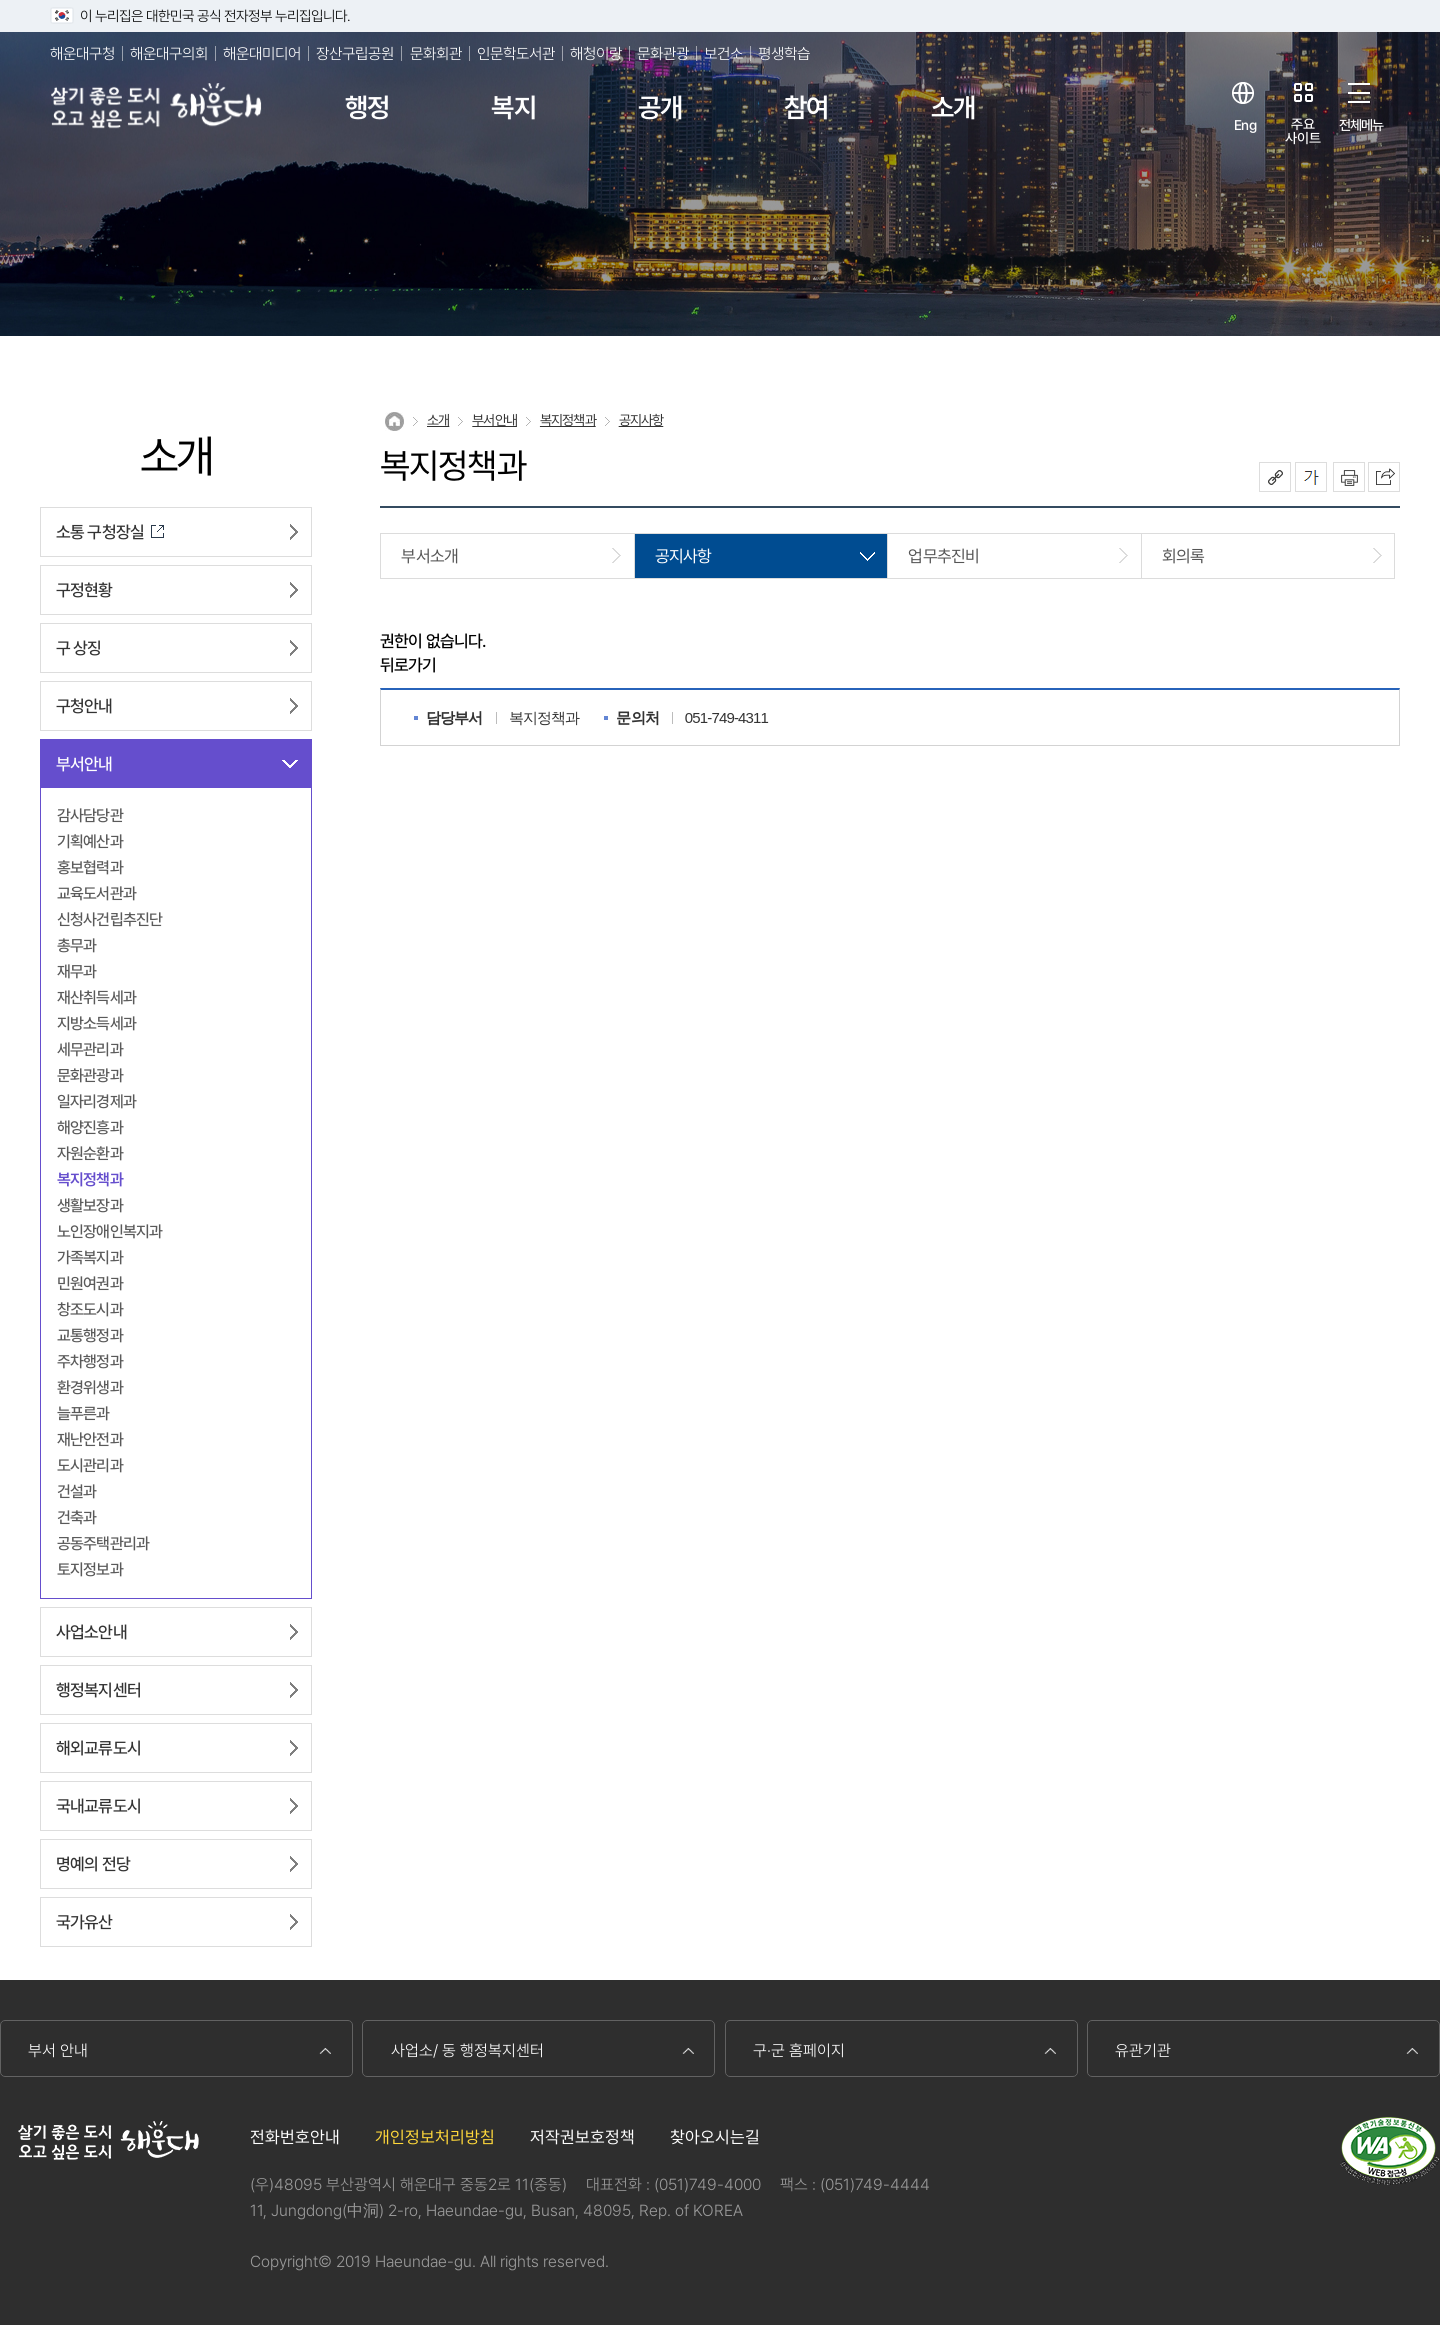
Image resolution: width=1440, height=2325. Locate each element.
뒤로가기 (408, 665)
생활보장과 (90, 1205)
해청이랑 (596, 53)
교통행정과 (90, 1335)
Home (394, 421)
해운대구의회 (169, 53)
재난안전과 (90, 1439)
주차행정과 (90, 1361)
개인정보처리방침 (435, 2137)
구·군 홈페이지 (799, 2050)
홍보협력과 (90, 867)
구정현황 (84, 590)
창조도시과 (90, 1309)
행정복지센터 (98, 1690)
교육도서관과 (96, 893)
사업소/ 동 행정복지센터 (467, 2050)
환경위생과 (90, 1387)
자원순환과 (90, 1153)
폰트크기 (1311, 477)
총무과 (76, 945)
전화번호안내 (295, 2137)
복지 (513, 107)
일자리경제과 (96, 1101)
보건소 (723, 53)
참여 (806, 107)
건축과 (76, 1517)
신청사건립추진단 (109, 919)
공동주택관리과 (103, 1543)
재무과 (76, 971)
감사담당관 (90, 815)
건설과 (76, 1491)
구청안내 (84, 706)
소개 (953, 107)
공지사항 (641, 420)
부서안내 (84, 764)
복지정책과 (90, 1179)
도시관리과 (90, 1465)
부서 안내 (58, 2050)
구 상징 (79, 648)
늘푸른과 (83, 1413)
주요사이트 (1303, 130)
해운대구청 (82, 53)
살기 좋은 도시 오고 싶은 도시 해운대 (157, 107)
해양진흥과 (90, 1127)
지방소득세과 (96, 1023)
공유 (1275, 477)
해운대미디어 (262, 53)
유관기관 (1143, 2050)
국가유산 (84, 1922)
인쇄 (1349, 477)
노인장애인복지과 (109, 1231)
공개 (660, 107)
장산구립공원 (355, 53)
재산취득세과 (96, 997)
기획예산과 (90, 841)
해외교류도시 (98, 1748)
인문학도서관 (516, 53)
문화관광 (663, 53)
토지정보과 (90, 1569)
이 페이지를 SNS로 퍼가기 (1384, 477)
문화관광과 (90, 1075)
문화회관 (436, 53)
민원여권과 (90, 1283)
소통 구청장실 (100, 532)
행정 (367, 107)
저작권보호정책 (582, 2137)
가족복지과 (90, 1257)
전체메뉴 (1361, 125)
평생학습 (784, 53)
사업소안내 (91, 1632)
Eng (1244, 125)
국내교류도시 (98, 1806)
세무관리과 (90, 1049)
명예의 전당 (93, 1864)
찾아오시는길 (715, 2137)
